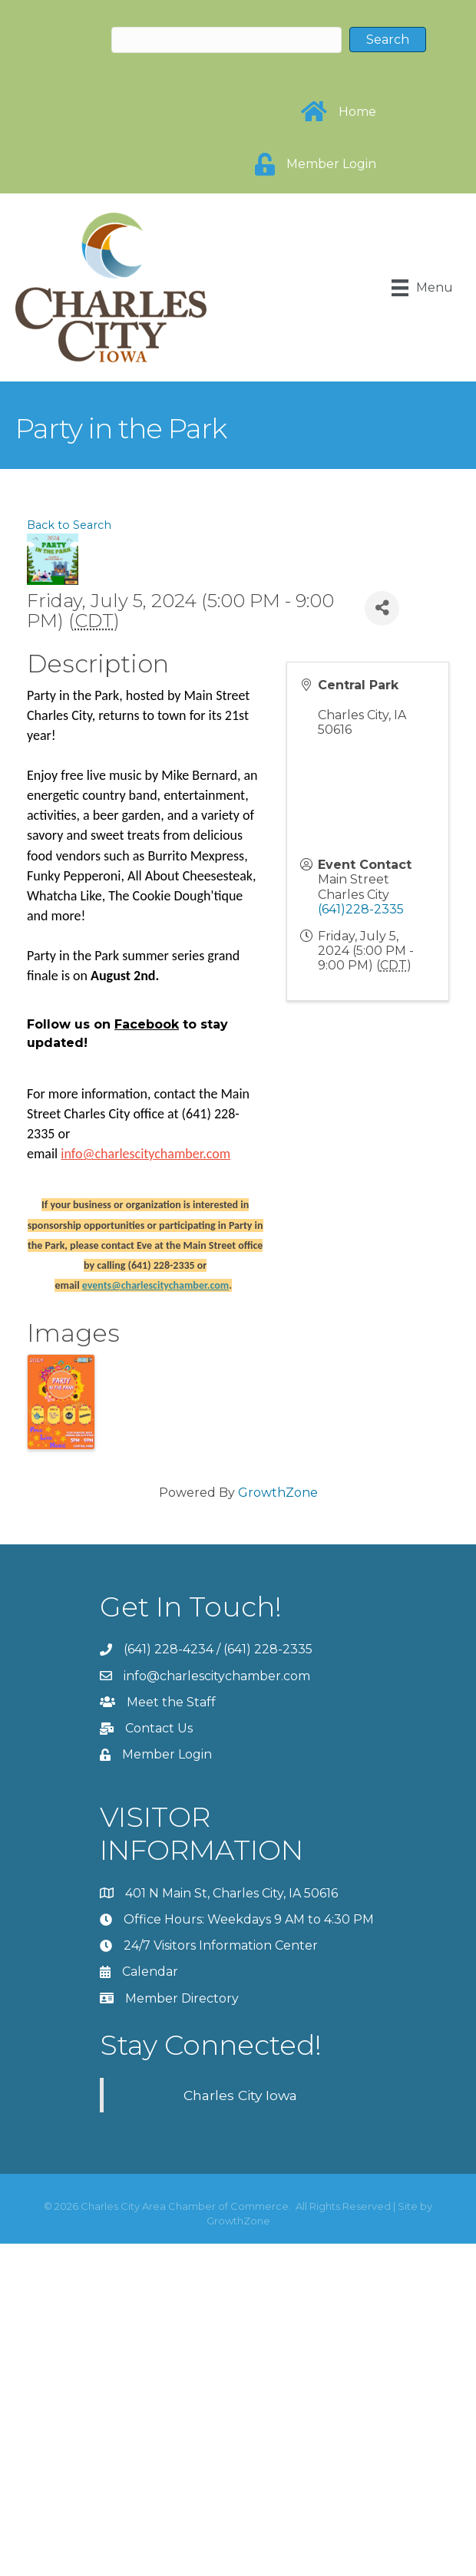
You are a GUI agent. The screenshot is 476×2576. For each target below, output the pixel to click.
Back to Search (69, 525)
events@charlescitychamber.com (155, 1285)
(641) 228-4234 (168, 1649)
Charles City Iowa (240, 2095)
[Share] (382, 608)
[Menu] (422, 288)
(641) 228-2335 (267, 1649)
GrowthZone (278, 1492)
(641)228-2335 (361, 909)
